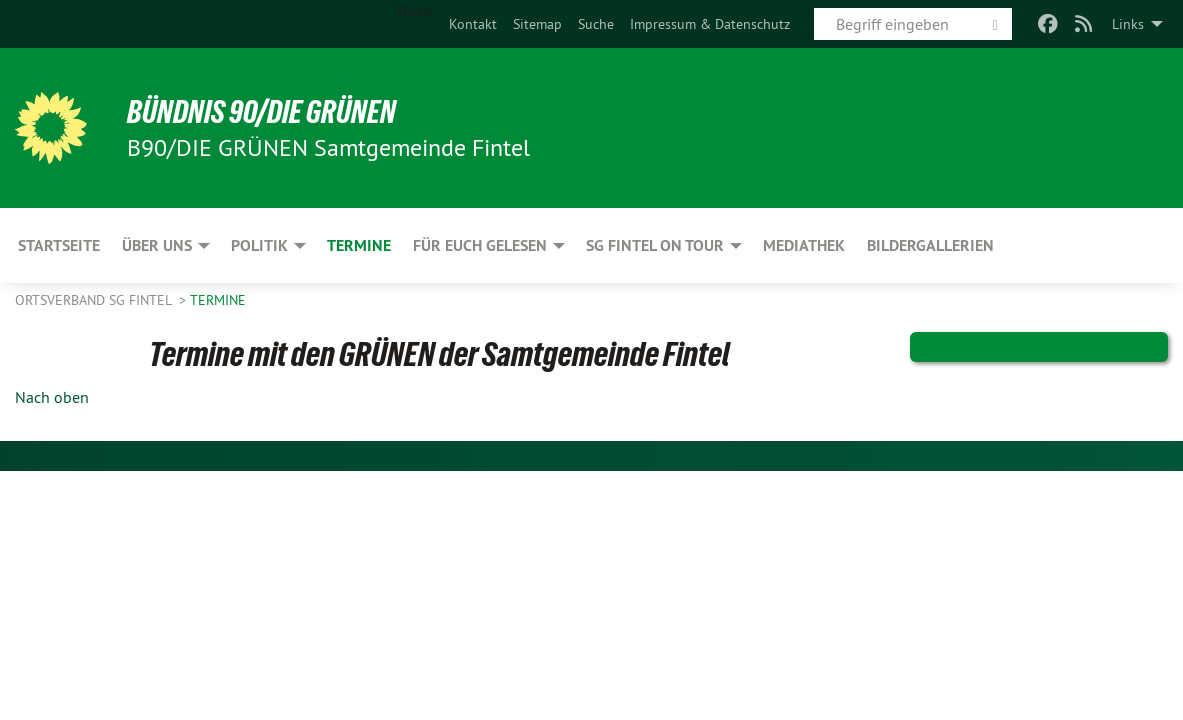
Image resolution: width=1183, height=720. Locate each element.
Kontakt (473, 24)
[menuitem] (473, 24)
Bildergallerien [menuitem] (930, 245)
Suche (596, 24)
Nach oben (52, 397)
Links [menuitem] (1128, 24)
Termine (218, 300)
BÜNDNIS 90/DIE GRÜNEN (261, 112)
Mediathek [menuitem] (804, 245)
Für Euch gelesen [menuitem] (480, 245)
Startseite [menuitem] (59, 245)
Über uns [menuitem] (157, 245)
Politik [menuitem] (259, 245)
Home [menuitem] (415, 11)
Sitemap (537, 24)
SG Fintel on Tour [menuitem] (655, 245)
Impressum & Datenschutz (710, 24)
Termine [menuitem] (359, 245)
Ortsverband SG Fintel (95, 300)
